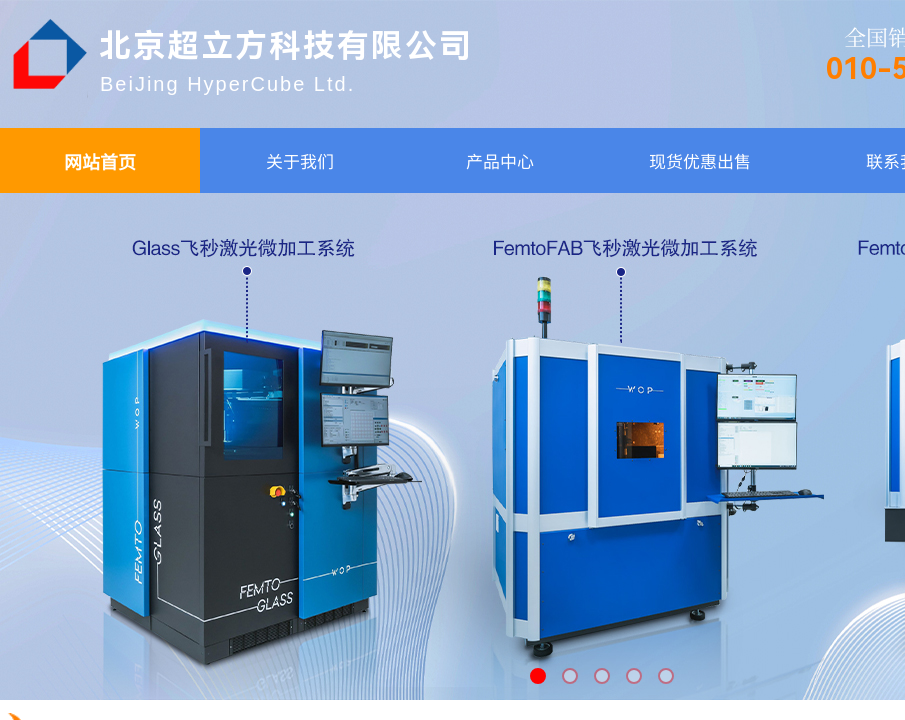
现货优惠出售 (700, 160)
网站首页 (100, 161)
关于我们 (300, 160)
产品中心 (500, 160)
